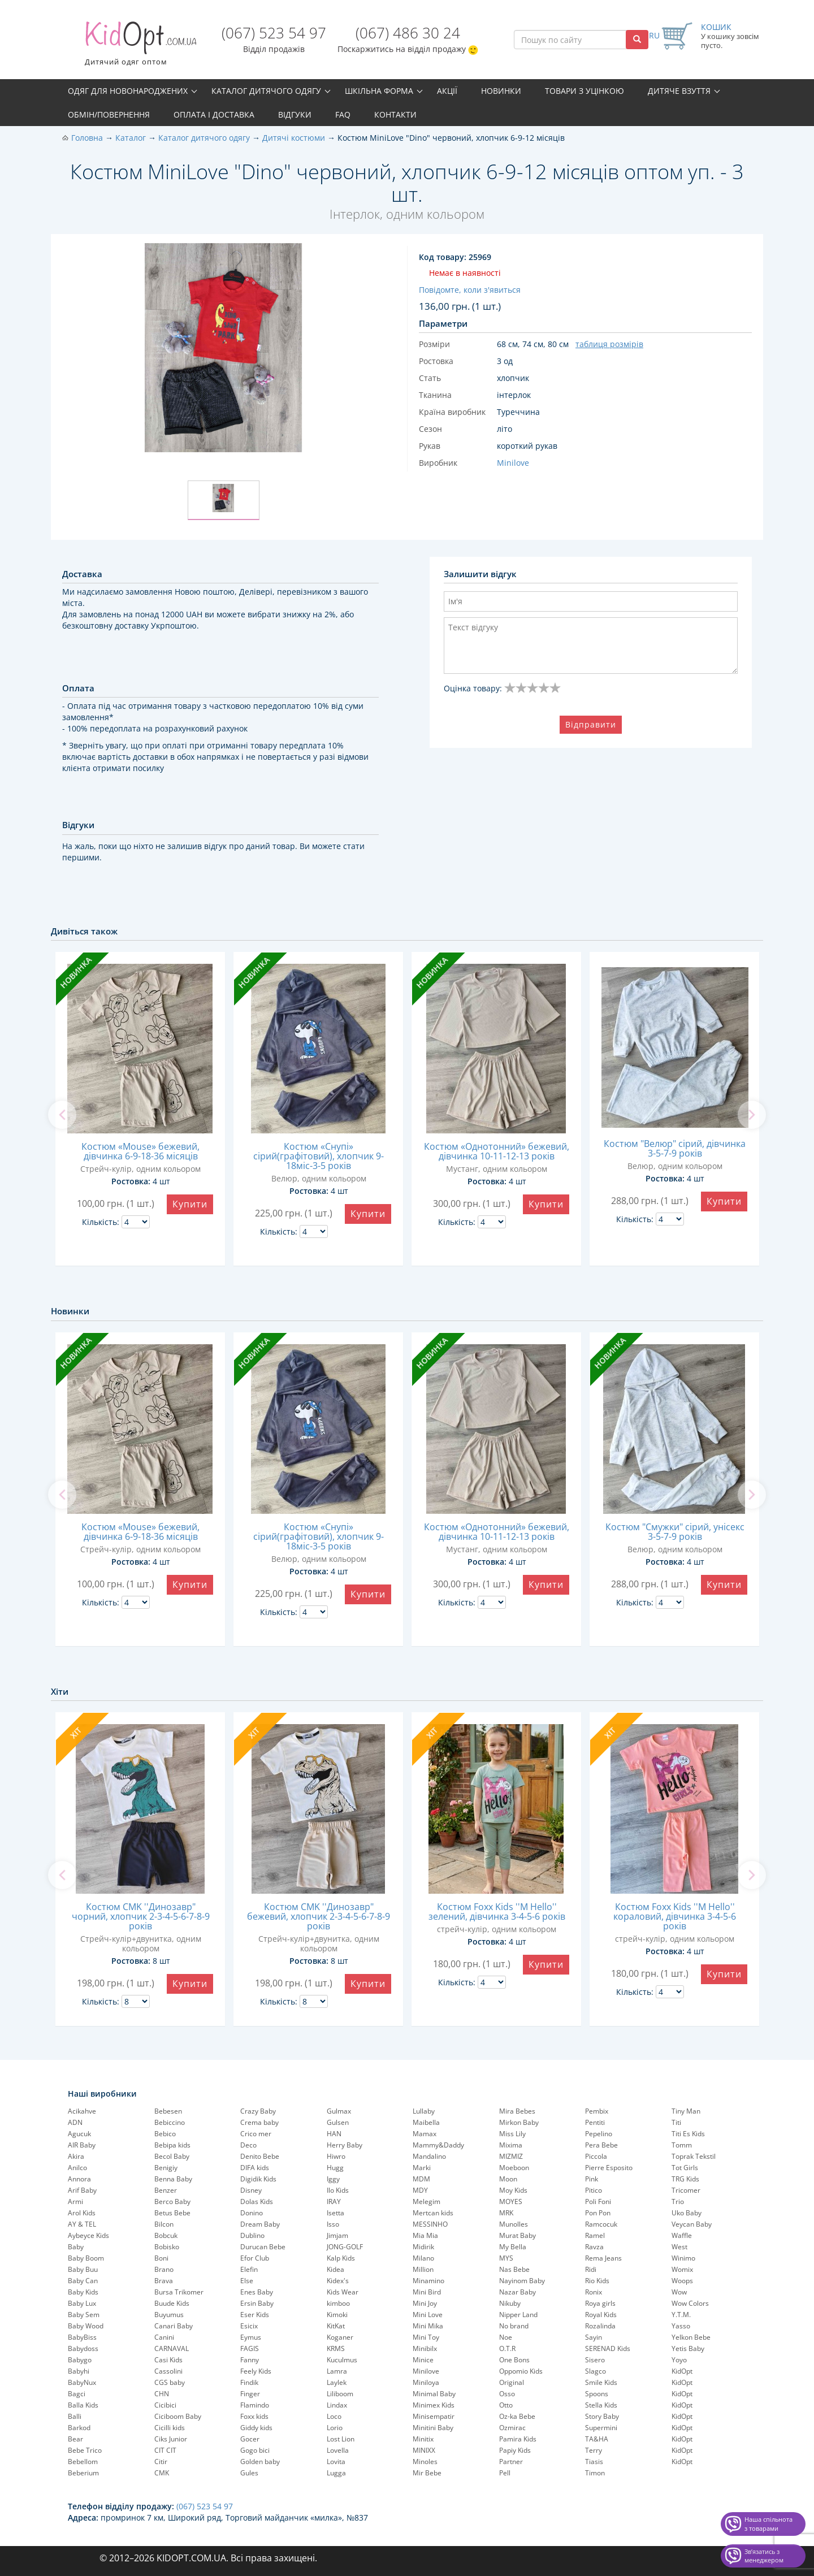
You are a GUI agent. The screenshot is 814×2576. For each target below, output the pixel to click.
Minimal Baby (434, 2394)
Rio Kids (597, 2280)
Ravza (594, 2247)
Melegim (426, 2201)
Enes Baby (256, 2292)
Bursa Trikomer (179, 2292)
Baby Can (83, 2280)
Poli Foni (598, 2201)
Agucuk (79, 2133)
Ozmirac (512, 2427)
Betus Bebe (172, 2213)
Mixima (510, 2145)
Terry (593, 2450)
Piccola (596, 2156)
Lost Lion (340, 2439)
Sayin (593, 2337)
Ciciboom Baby (177, 2416)
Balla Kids (83, 2405)
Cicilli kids (169, 2427)
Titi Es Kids (688, 2133)
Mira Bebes (517, 2111)
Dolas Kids (256, 2201)
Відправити (590, 724)
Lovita (336, 2461)
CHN (161, 2394)
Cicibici (165, 2405)
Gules (249, 2473)
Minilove (426, 2371)
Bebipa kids (172, 2145)
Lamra (337, 2371)
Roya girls (600, 2303)
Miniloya (426, 2382)
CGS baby (169, 2382)
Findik (249, 2382)
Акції (447, 90)
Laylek (337, 2382)
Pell (504, 2473)
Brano (164, 2269)
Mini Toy (426, 2337)
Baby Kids (83, 2292)
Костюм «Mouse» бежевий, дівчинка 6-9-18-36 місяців (140, 1151)
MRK (506, 2213)
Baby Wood (85, 2326)
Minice (423, 2360)
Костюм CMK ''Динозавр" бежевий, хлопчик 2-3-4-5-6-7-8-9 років (318, 1916)
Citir (160, 2461)
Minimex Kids (433, 2405)
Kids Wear (342, 2292)
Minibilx (425, 2348)
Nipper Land (518, 2314)
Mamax (424, 2133)
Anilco (77, 2167)
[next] (752, 1115)
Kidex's (338, 2280)
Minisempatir (433, 2416)
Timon (595, 2473)
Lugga (336, 2473)
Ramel (595, 2235)
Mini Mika (428, 2326)
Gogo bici (255, 2450)
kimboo (338, 2303)
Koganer (340, 2337)
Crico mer (255, 2133)
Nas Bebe (514, 2269)
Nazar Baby (517, 2292)
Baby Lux (82, 2303)
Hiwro (336, 2156)
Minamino (428, 2280)
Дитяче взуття (679, 90)
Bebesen (168, 2111)
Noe (505, 2337)
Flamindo (254, 2405)
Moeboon (514, 2167)
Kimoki (337, 2314)
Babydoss (83, 2348)
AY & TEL (82, 2224)
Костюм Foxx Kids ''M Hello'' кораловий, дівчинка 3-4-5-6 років (674, 1916)
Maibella (426, 2122)
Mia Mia (425, 2235)
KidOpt (682, 2371)
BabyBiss (82, 2337)
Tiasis (594, 2461)
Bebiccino (169, 2122)
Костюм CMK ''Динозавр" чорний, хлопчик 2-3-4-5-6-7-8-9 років (141, 1916)
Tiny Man (686, 2111)
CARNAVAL (171, 2348)
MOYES (510, 2201)
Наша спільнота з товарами (768, 2523)
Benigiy (165, 2167)
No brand (514, 2326)
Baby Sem (83, 2314)
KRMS (336, 2348)
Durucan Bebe (262, 2247)
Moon (508, 2179)
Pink (591, 2179)
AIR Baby (82, 2145)
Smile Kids (601, 2382)
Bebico (165, 2133)
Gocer (249, 2439)
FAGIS (249, 2348)
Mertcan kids (433, 2213)
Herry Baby (344, 2145)
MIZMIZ (511, 2156)
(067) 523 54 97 (274, 33)
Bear (75, 2439)
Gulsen (338, 2122)
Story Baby (602, 2416)
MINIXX (424, 2450)
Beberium (83, 2473)
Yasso (681, 2326)
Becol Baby (171, 2156)
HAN (334, 2133)
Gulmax (339, 2111)
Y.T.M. (681, 2314)
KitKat (336, 2326)
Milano (423, 2258)
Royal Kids (601, 2314)
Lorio (335, 2427)
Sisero (595, 2360)
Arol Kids (82, 2213)
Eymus (250, 2337)
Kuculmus (342, 2360)
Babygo (80, 2360)
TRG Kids (685, 2179)
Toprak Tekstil (694, 2156)
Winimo (683, 2258)
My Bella (512, 2247)
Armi (75, 2201)
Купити (189, 1204)
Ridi (590, 2269)
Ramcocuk (601, 2224)
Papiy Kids (515, 2450)
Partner (511, 2461)
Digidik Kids (258, 2179)
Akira (76, 2156)
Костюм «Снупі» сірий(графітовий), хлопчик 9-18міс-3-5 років (318, 1156)
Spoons (596, 2394)
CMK (161, 2473)
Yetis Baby (688, 2348)
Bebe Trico (85, 2450)
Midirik (423, 2247)
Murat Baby (517, 2235)
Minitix (423, 2439)
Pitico (593, 2190)
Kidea (335, 2269)
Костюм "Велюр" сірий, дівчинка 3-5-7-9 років (675, 1148)
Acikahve (82, 2111)
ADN (75, 2122)
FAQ (342, 114)
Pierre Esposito (609, 2167)
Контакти (395, 114)
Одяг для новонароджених (128, 90)
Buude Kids (171, 2303)
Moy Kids (513, 2190)
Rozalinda (600, 2326)
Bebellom (83, 2461)
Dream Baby (260, 2224)
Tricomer (686, 2190)
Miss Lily (512, 2133)
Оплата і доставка (214, 114)
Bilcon (164, 2224)
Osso (507, 2394)
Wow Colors (690, 2303)
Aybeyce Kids (88, 2235)
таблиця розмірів (609, 344)
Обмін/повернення (109, 114)
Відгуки (294, 114)
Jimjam (337, 2235)
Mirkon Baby (519, 2122)
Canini (164, 2337)
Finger (250, 2394)
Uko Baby (687, 2213)
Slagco (595, 2371)
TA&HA (596, 2439)
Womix (682, 2269)
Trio (678, 2201)
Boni (161, 2258)
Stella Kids (601, 2405)
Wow (679, 2292)
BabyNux (82, 2382)
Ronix (593, 2292)
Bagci (76, 2394)
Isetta (335, 2213)
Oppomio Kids (521, 2371)
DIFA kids (254, 2167)
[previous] (62, 1115)
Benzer (165, 2190)
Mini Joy (425, 2303)
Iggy (333, 2179)
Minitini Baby (433, 2427)
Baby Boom (86, 2258)
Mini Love (428, 2314)
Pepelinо (598, 2133)
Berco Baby (172, 2201)
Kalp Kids (341, 2258)
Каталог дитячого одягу (266, 90)
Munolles (513, 2224)
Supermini (601, 2427)
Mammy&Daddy (438, 2145)
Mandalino (429, 2156)
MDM (421, 2179)
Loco (334, 2416)
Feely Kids (255, 2371)
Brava (163, 2280)
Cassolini (168, 2371)
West (679, 2247)
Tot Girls (685, 2167)
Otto (506, 2405)
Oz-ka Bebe (517, 2416)
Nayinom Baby (522, 2280)
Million (423, 2269)
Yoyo (679, 2360)
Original (511, 2382)
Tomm (682, 2145)
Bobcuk (165, 2235)
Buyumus (169, 2314)
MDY (420, 2190)
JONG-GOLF (345, 2247)
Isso (333, 2224)
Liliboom (340, 2394)
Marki (422, 2167)
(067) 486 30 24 (408, 33)
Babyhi (78, 2371)
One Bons (514, 2360)
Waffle (682, 2235)
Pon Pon (597, 2213)
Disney (251, 2190)
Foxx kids (254, 2416)
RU (654, 35)
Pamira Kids (517, 2439)
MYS (506, 2258)
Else (246, 2280)
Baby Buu (83, 2269)
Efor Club (254, 2258)
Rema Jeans (603, 2258)
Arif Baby (82, 2190)
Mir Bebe (427, 2473)
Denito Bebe (259, 2156)
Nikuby (510, 2303)
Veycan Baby (692, 2224)
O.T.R (507, 2348)
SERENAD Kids (607, 2348)
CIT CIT (165, 2450)
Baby (76, 2247)
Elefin (249, 2269)
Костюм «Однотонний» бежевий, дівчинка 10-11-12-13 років (496, 1151)
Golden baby (260, 2461)
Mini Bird (427, 2292)
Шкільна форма (379, 90)
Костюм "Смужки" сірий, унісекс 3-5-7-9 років (674, 1532)
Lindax (337, 2405)
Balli (74, 2416)
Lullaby (424, 2111)
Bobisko (166, 2247)
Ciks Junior (170, 2439)
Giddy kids (256, 2427)
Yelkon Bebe (691, 2337)
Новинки (501, 90)
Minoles (425, 2461)
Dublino (252, 2235)
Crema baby (259, 2122)
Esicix (249, 2326)
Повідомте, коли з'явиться (470, 289)
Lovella (338, 2450)
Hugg (335, 2167)
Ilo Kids (338, 2190)
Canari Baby (173, 2326)
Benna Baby (173, 2179)
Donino (251, 2213)
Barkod (79, 2427)
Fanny (249, 2360)
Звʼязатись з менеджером (763, 2556)
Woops (682, 2280)
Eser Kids (254, 2314)
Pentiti (595, 2122)
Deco (248, 2145)
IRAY (334, 2201)
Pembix (596, 2111)
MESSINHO (430, 2224)
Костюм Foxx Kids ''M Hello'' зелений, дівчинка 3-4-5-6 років (496, 1911)
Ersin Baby (257, 2303)
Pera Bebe (601, 2145)
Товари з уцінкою (584, 90)
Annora (79, 2179)
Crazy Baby (258, 2111)
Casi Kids (168, 2360)
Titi (676, 2122)
